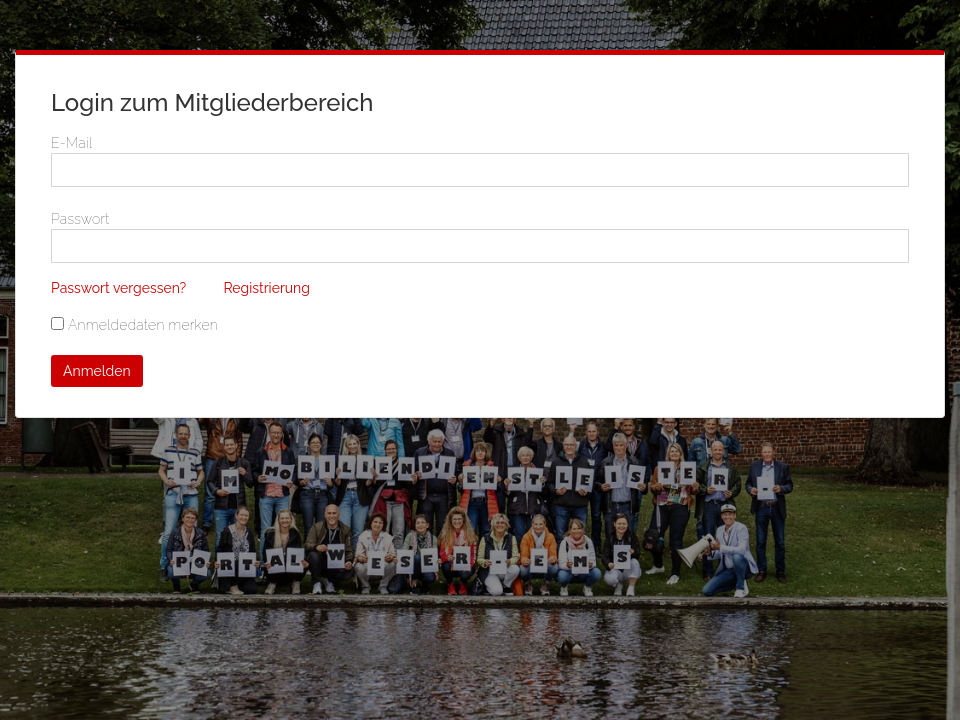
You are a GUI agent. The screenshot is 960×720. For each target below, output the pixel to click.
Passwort (80, 219)
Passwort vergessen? (118, 288)
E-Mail (71, 143)
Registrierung (266, 288)
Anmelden (97, 371)
